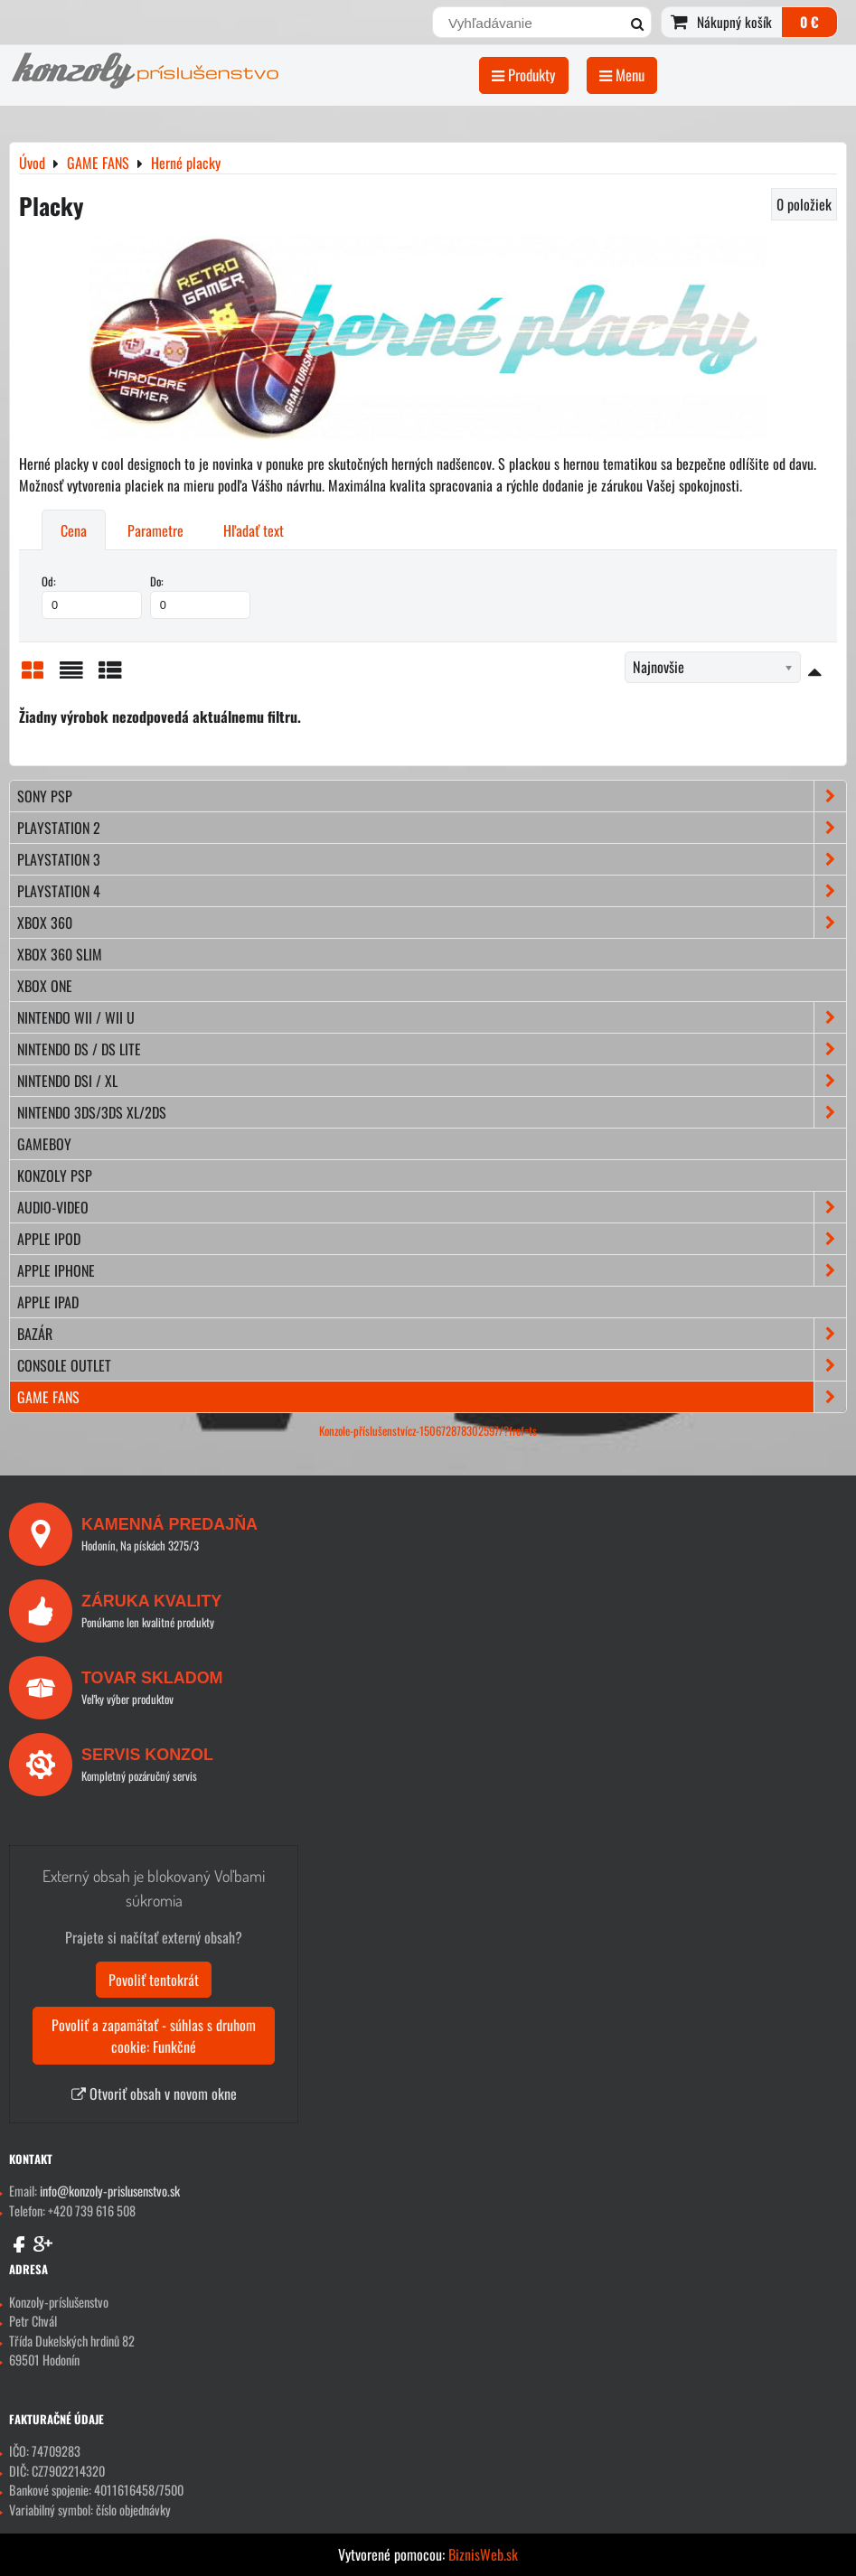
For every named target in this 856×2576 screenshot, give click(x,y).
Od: (92, 595)
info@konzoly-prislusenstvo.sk (110, 2190)
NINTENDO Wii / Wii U (431, 1017)
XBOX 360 (431, 922)
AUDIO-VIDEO (431, 1207)
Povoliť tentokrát (153, 1980)
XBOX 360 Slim (59, 954)
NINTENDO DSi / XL (431, 1080)
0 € (809, 22)
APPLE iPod (431, 1238)
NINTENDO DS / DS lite (431, 1049)
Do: (200, 595)
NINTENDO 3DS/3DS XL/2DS (431, 1112)
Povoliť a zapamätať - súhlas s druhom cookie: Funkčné (154, 2035)
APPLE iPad (48, 1302)
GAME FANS (431, 1397)
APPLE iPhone (431, 1270)
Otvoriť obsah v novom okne (154, 2093)
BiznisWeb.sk (483, 2554)
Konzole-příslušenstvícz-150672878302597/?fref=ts (428, 1430)
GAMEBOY (44, 1144)
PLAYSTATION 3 (431, 859)
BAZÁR (431, 1333)
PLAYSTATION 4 (431, 891)
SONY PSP (431, 796)
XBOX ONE (44, 986)
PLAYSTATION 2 (431, 827)
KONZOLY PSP (54, 1175)
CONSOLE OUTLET (431, 1365)
